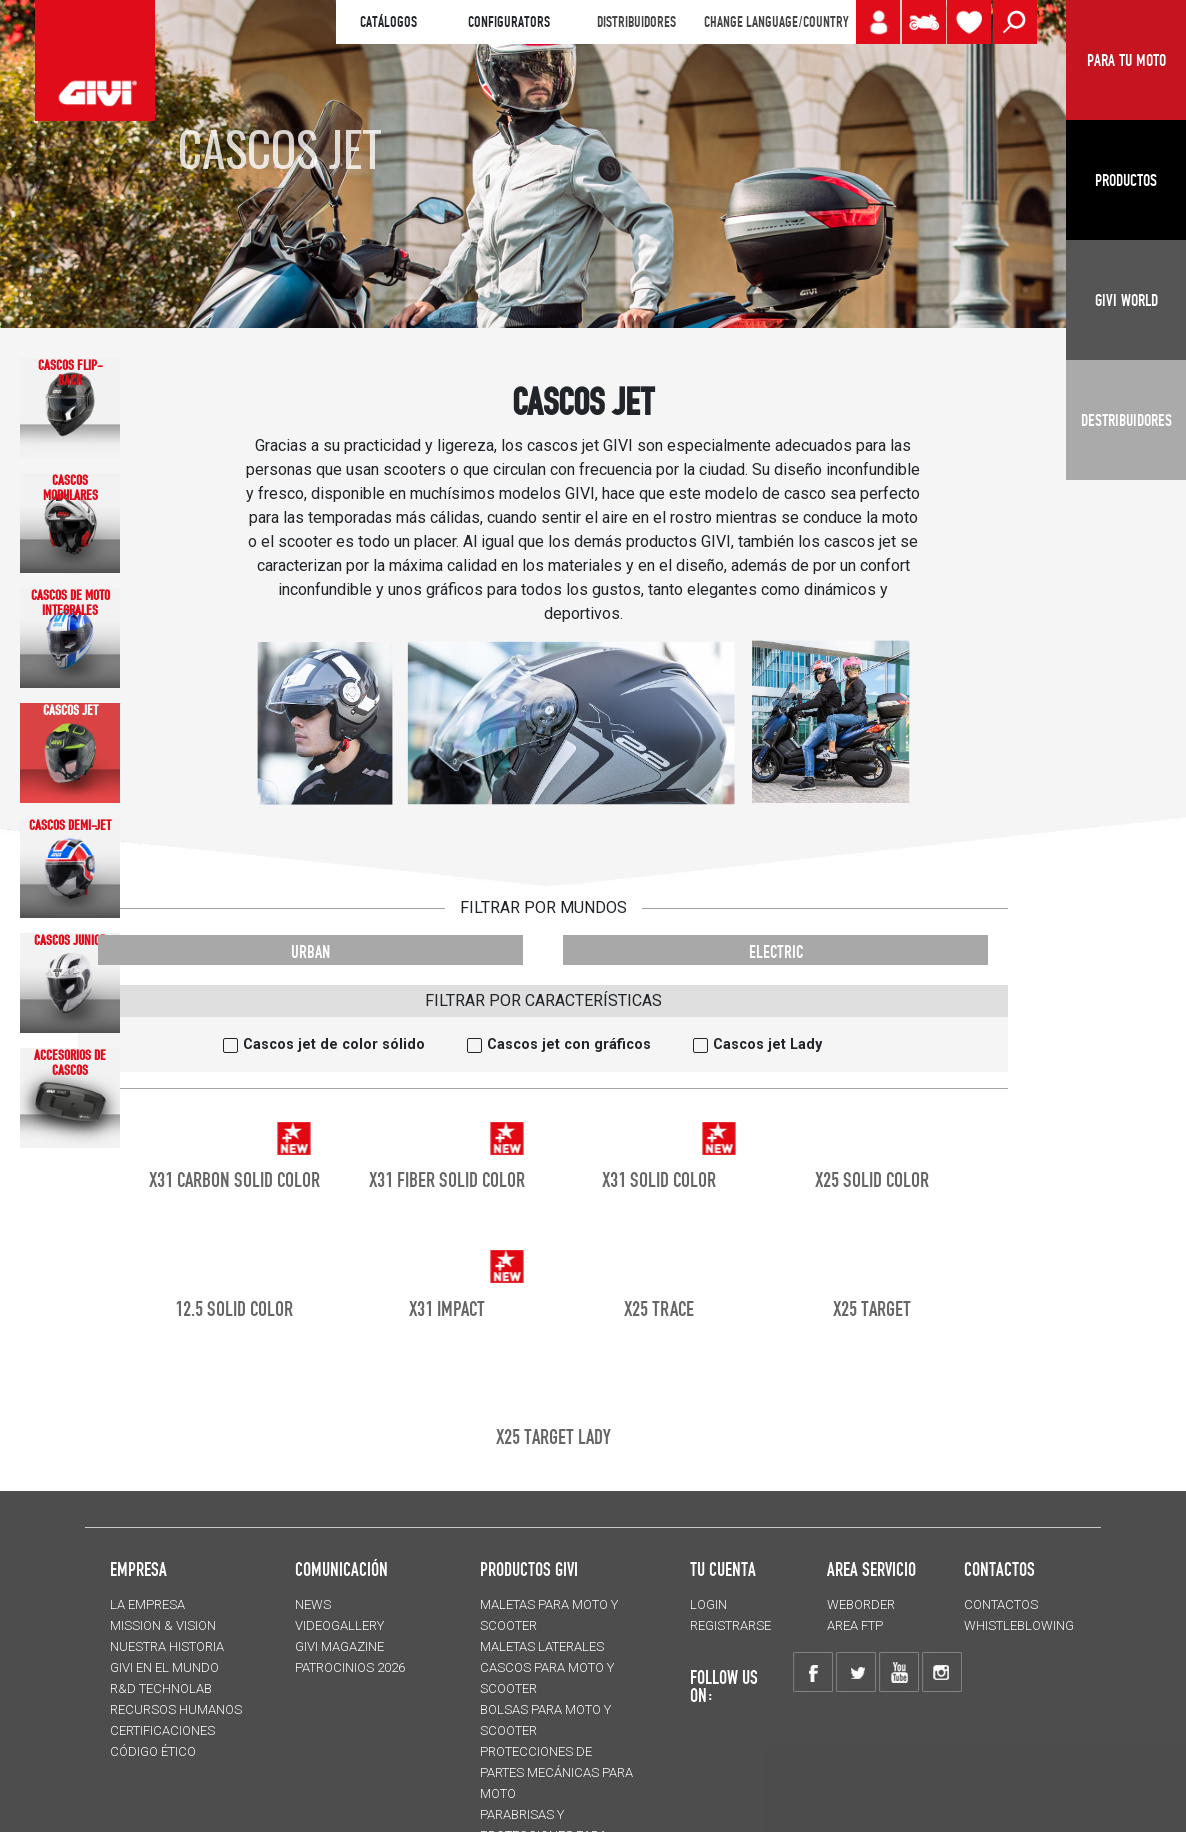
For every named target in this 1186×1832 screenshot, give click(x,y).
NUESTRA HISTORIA (167, 1646)
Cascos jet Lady (767, 1044)
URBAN (310, 951)
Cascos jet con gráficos (569, 1044)
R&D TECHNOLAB (161, 1688)
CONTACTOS (1001, 1604)
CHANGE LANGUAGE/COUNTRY (776, 22)
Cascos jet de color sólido (334, 1044)
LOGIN (708, 1604)
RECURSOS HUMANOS (176, 1709)
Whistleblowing (1019, 1625)
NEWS (313, 1604)
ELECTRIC (776, 951)
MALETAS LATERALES (542, 1646)
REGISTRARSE (730, 1625)
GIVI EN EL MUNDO (164, 1667)
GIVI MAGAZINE (339, 1646)
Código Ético (153, 1751)
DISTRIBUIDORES (636, 22)
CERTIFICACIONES (162, 1730)
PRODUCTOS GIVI (529, 1569)
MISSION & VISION (163, 1625)
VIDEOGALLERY (339, 1625)
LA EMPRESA (147, 1604)
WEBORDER (861, 1604)
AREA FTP (855, 1625)
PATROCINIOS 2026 (350, 1667)
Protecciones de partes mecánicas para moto (556, 1772)
